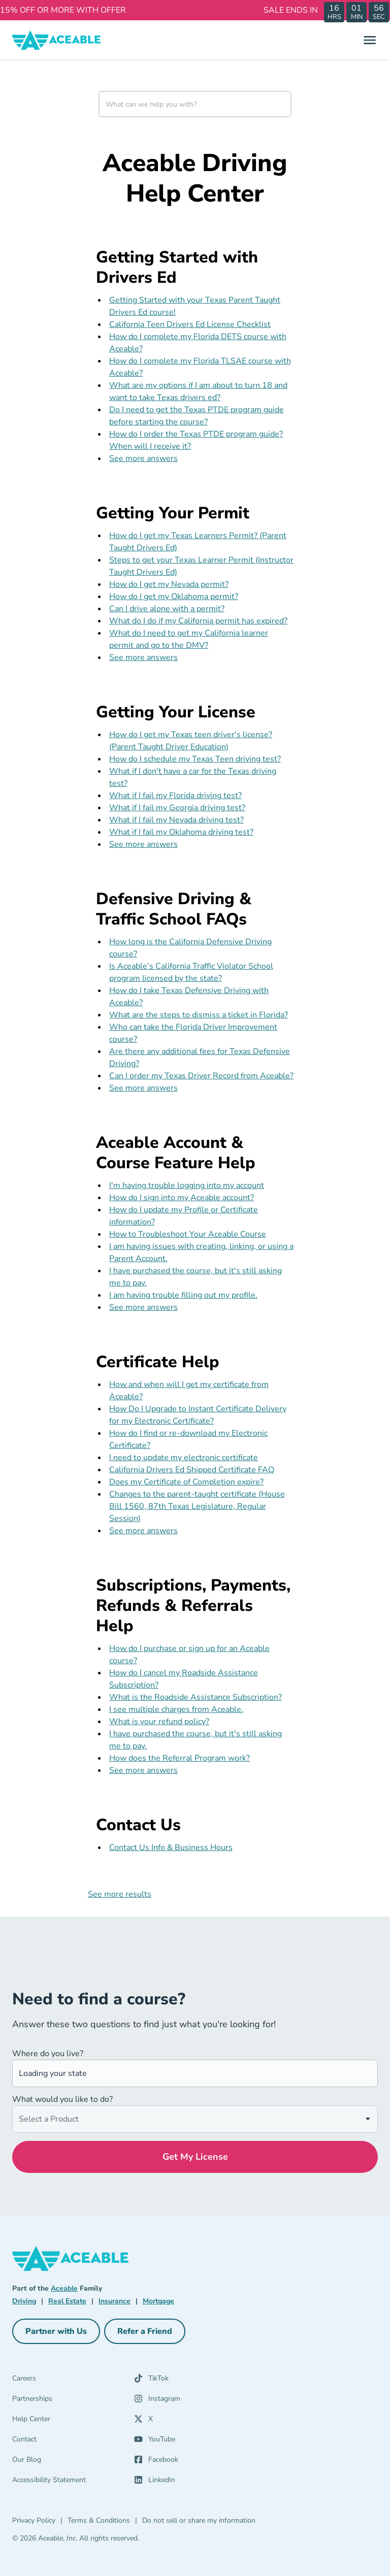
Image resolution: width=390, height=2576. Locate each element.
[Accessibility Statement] (73, 2482)
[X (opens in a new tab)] (189, 2421)
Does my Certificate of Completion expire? (186, 1482)
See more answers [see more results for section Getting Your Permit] (143, 657)
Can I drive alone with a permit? (166, 608)
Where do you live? (47, 2053)
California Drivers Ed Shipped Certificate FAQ (191, 1469)
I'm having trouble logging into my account (186, 1185)
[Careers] (73, 2380)
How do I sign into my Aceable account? (181, 1197)
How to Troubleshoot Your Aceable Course (187, 1234)
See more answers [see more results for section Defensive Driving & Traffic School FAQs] (143, 1088)
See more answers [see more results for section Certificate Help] (143, 1530)
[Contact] (73, 2441)
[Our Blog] (73, 2462)
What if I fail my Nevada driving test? (176, 819)
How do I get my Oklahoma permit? (173, 596)
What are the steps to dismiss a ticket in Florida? (198, 1014)
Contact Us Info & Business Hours (171, 1847)
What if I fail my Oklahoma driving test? (181, 832)
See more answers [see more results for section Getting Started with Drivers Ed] (143, 458)
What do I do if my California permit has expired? (198, 620)
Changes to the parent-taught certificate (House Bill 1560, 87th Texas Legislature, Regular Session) (197, 1506)
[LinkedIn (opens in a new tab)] (189, 2482)
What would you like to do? (62, 2099)
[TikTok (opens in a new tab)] (189, 2380)
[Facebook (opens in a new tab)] (189, 2462)
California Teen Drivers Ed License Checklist (190, 324)
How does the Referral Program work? (179, 1758)
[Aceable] (56, 40)
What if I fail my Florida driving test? (175, 795)
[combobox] (195, 104)
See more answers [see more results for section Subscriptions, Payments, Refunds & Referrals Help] (143, 1770)
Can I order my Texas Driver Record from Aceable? (201, 1075)
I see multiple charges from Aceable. (176, 1709)
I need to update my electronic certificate (183, 1457)
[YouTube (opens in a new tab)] (189, 2441)
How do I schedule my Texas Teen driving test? (195, 759)
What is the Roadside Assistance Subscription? (195, 1697)
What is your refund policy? (159, 1721)
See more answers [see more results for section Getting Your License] (143, 844)
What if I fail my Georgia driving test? (177, 807)
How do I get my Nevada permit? (169, 584)
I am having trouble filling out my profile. (183, 1295)
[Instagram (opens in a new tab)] (189, 2401)
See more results (119, 1894)
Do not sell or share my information (198, 2520)
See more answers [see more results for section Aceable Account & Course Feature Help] (143, 1307)
